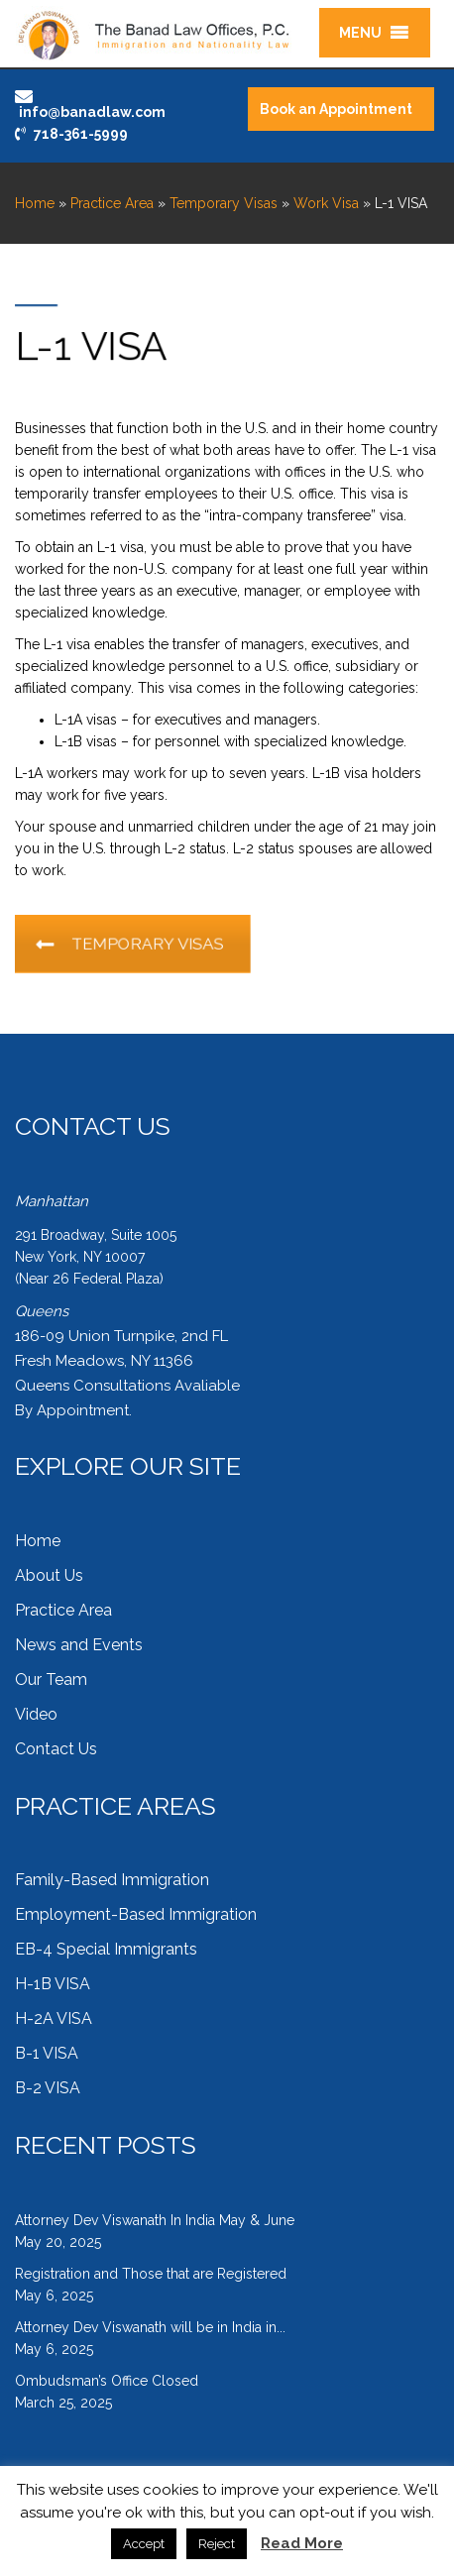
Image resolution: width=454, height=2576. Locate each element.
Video (36, 1714)
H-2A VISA (53, 2018)
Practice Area (112, 203)
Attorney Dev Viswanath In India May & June (154, 2220)
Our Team (51, 1679)
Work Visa (326, 203)
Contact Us (56, 1748)
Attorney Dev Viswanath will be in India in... (150, 2327)
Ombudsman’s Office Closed (106, 2381)
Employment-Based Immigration (136, 1914)
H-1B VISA (52, 1983)
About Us (49, 1575)
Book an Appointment (336, 109)
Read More (302, 2543)
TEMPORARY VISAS (140, 944)
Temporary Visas (224, 203)
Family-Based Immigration (112, 1879)
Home (35, 203)
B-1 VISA (46, 2053)
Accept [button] (144, 2543)
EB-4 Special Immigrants (106, 1949)
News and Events (79, 1644)
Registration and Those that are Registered (150, 2274)
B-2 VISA (47, 2087)
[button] (360, 32)
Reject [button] (216, 2543)
